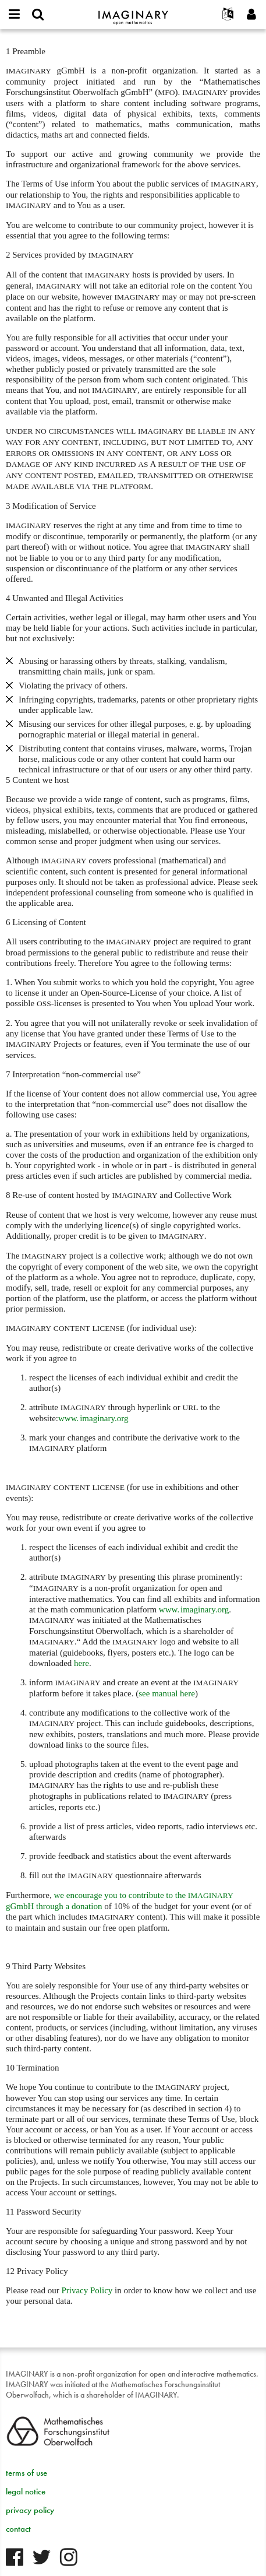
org (194, 1609)
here (81, 1663)
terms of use (26, 2473)
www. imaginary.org (93, 1418)
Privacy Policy (86, 2290)
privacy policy (30, 2510)
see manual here (167, 1693)
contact (18, 2529)
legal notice (25, 2491)
